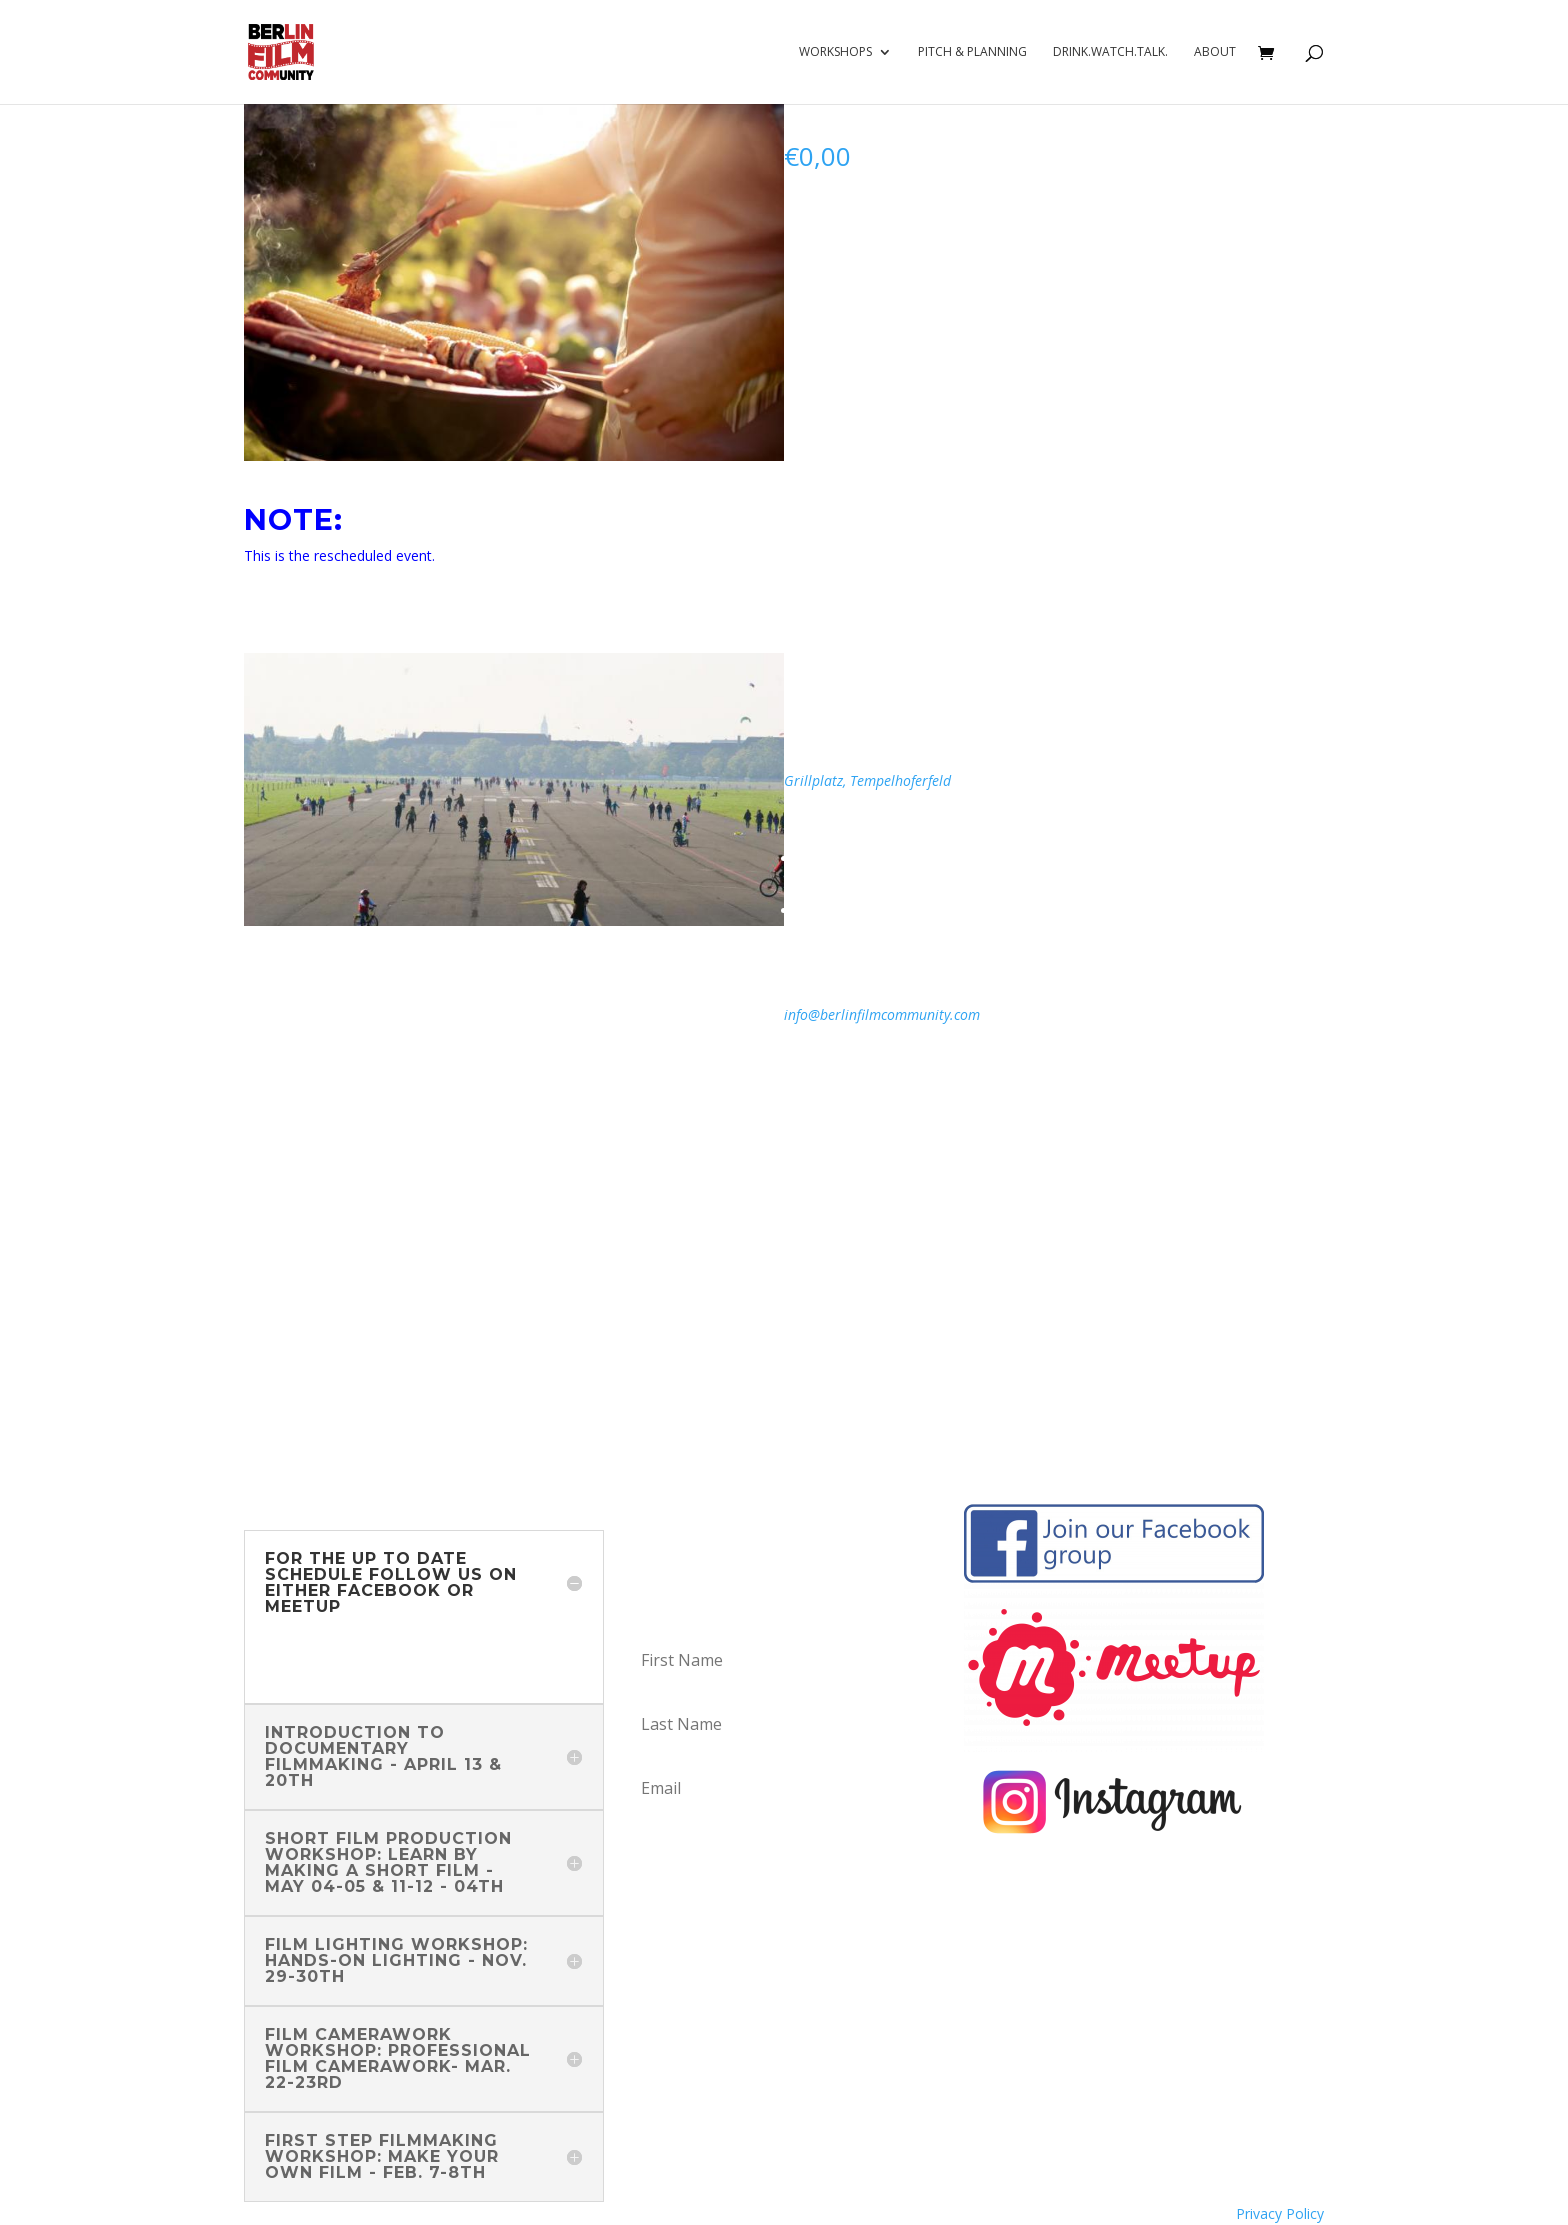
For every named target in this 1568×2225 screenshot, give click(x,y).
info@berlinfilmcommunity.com (882, 1014)
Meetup (295, 1670)
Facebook (299, 1646)
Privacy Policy (1280, 2213)
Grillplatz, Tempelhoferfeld (869, 780)
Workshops (835, 52)
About (1215, 52)
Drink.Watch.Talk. (1110, 52)
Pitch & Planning (972, 52)
